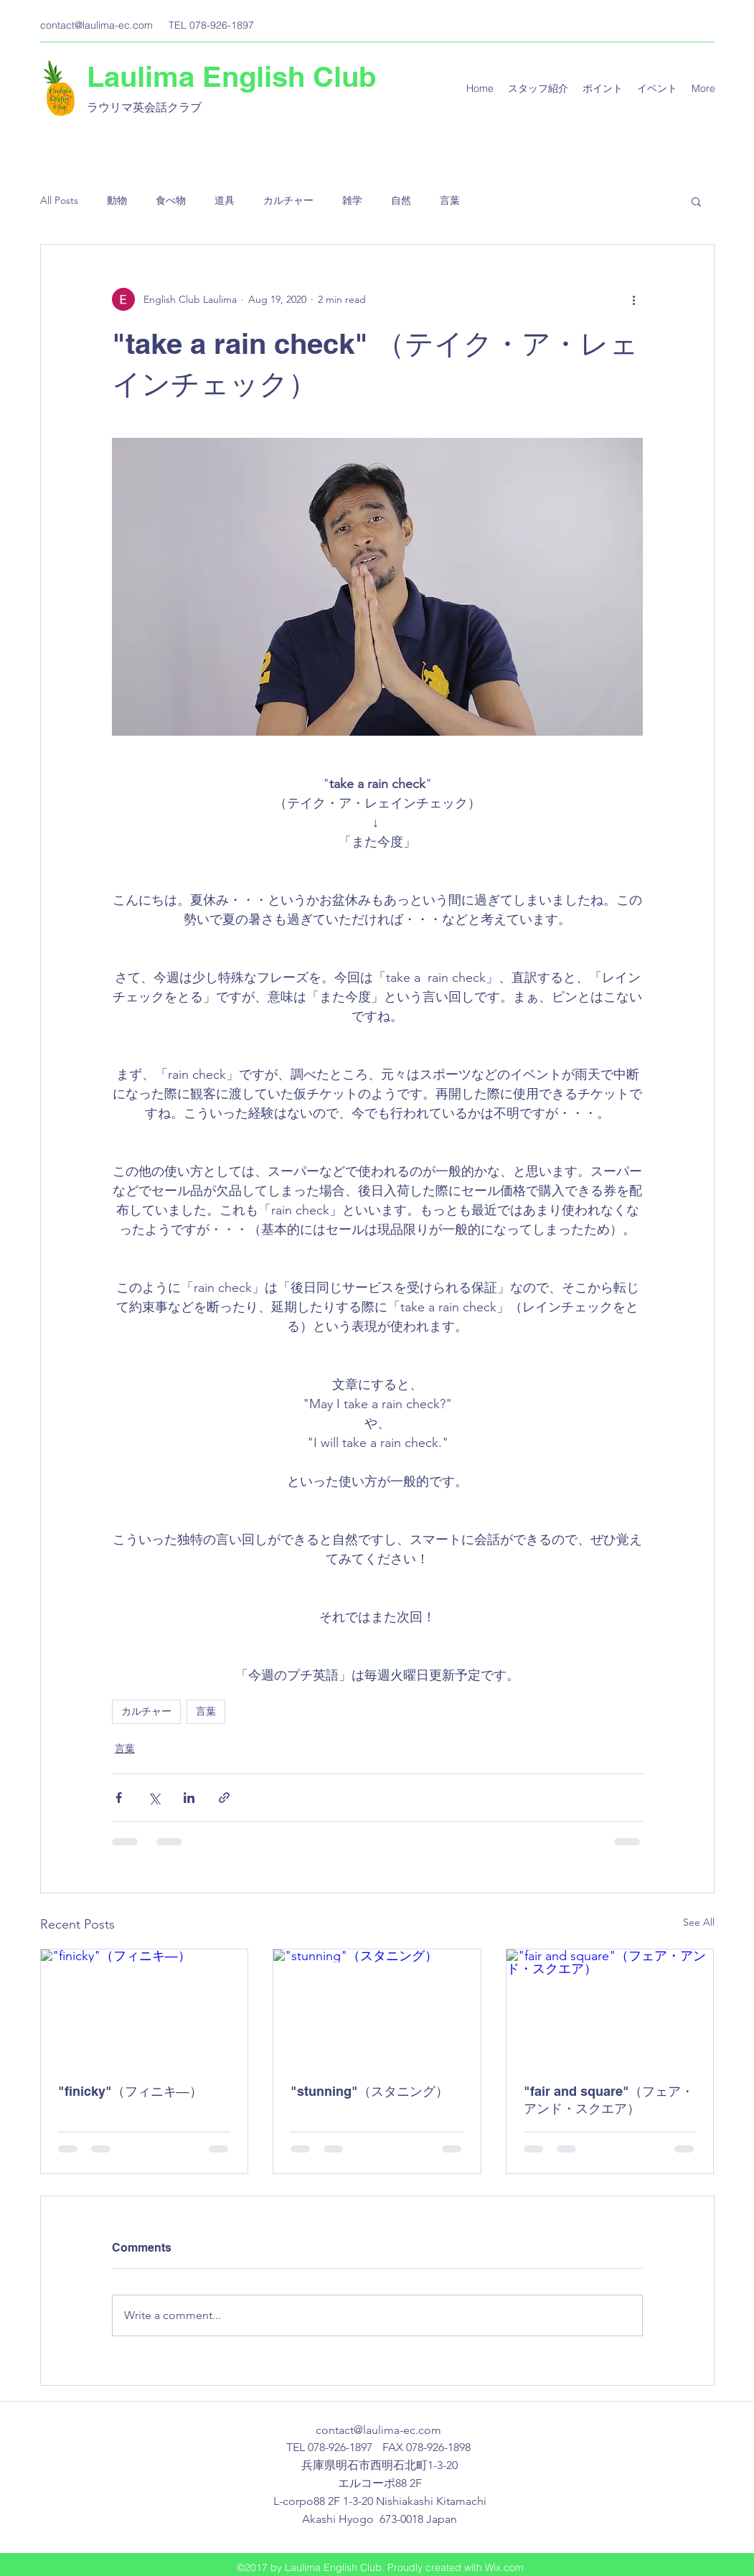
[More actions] (634, 299)
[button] (696, 201)
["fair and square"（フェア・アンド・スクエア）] (610, 2007)
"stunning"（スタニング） (369, 2091)
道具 (225, 200)
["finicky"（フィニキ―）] (144, 2007)
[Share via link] (224, 1797)
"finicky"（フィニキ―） (130, 2091)
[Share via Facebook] (119, 1797)
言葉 (450, 200)
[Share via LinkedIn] (189, 1797)
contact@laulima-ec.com (96, 25)
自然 (401, 200)
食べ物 (171, 200)
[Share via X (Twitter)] (154, 1797)
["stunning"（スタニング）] (377, 2007)
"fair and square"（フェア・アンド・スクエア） (609, 2100)
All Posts (59, 200)
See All (699, 1922)
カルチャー (288, 200)
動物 (117, 200)
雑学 (352, 200)
